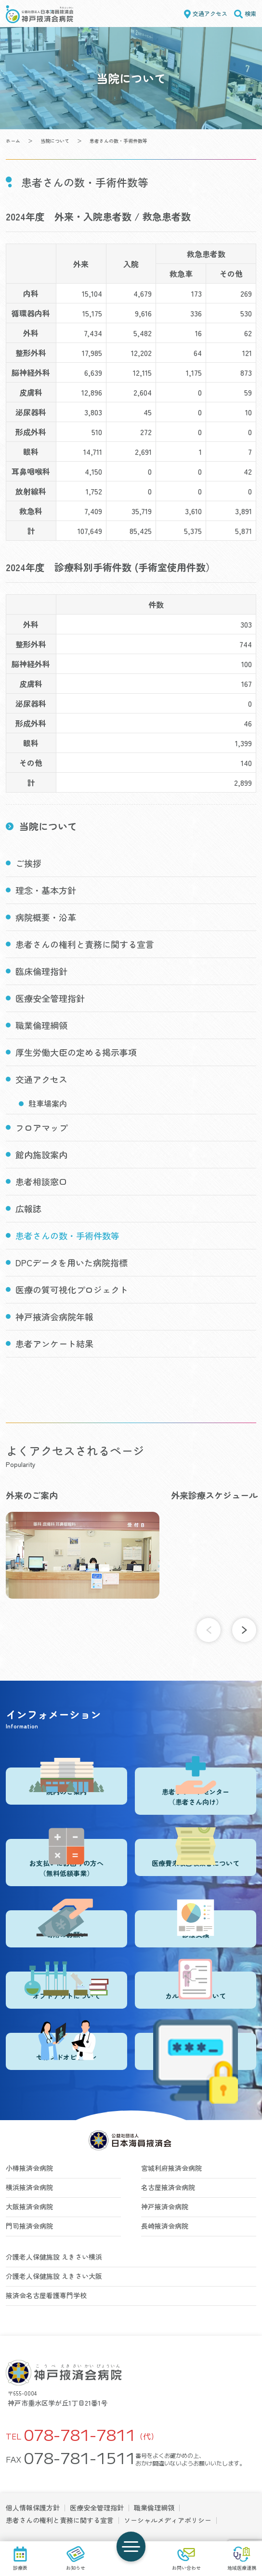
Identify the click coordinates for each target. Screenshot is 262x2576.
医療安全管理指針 (50, 998)
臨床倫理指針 (41, 971)
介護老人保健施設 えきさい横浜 (54, 2256)
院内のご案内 (66, 1782)
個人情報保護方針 (33, 2507)
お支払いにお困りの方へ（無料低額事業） (66, 1858)
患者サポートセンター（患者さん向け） (195, 1787)
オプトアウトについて (66, 1986)
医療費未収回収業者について (195, 1853)
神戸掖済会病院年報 (54, 1316)
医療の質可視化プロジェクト (71, 1289)
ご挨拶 (28, 863)
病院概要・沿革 (45, 917)
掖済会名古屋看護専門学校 (46, 2295)
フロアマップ (41, 1127)
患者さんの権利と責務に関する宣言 (84, 944)
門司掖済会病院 (29, 2226)
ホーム (13, 140)
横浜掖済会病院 (29, 2187)
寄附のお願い (66, 1924)
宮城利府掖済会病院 (171, 2168)
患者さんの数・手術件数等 (67, 1235)
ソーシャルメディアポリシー (167, 2520)
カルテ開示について (195, 1986)
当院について (54, 140)
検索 (250, 13)
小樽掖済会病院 (29, 2168)
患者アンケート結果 (54, 1343)
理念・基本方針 (45, 890)
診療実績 (195, 1924)
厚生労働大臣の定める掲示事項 (76, 1052)
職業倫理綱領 (41, 1025)
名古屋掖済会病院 (168, 2187)
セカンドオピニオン (66, 2047)
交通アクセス (210, 13)
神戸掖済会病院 (164, 2206)
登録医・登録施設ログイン (195, 2051)
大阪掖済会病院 (29, 2206)
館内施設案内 (41, 1154)
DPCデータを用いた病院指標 (71, 1262)
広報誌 (28, 1208)
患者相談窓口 (41, 1181)
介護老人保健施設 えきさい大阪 (54, 2276)
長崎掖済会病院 (164, 2226)
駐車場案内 (47, 1103)
